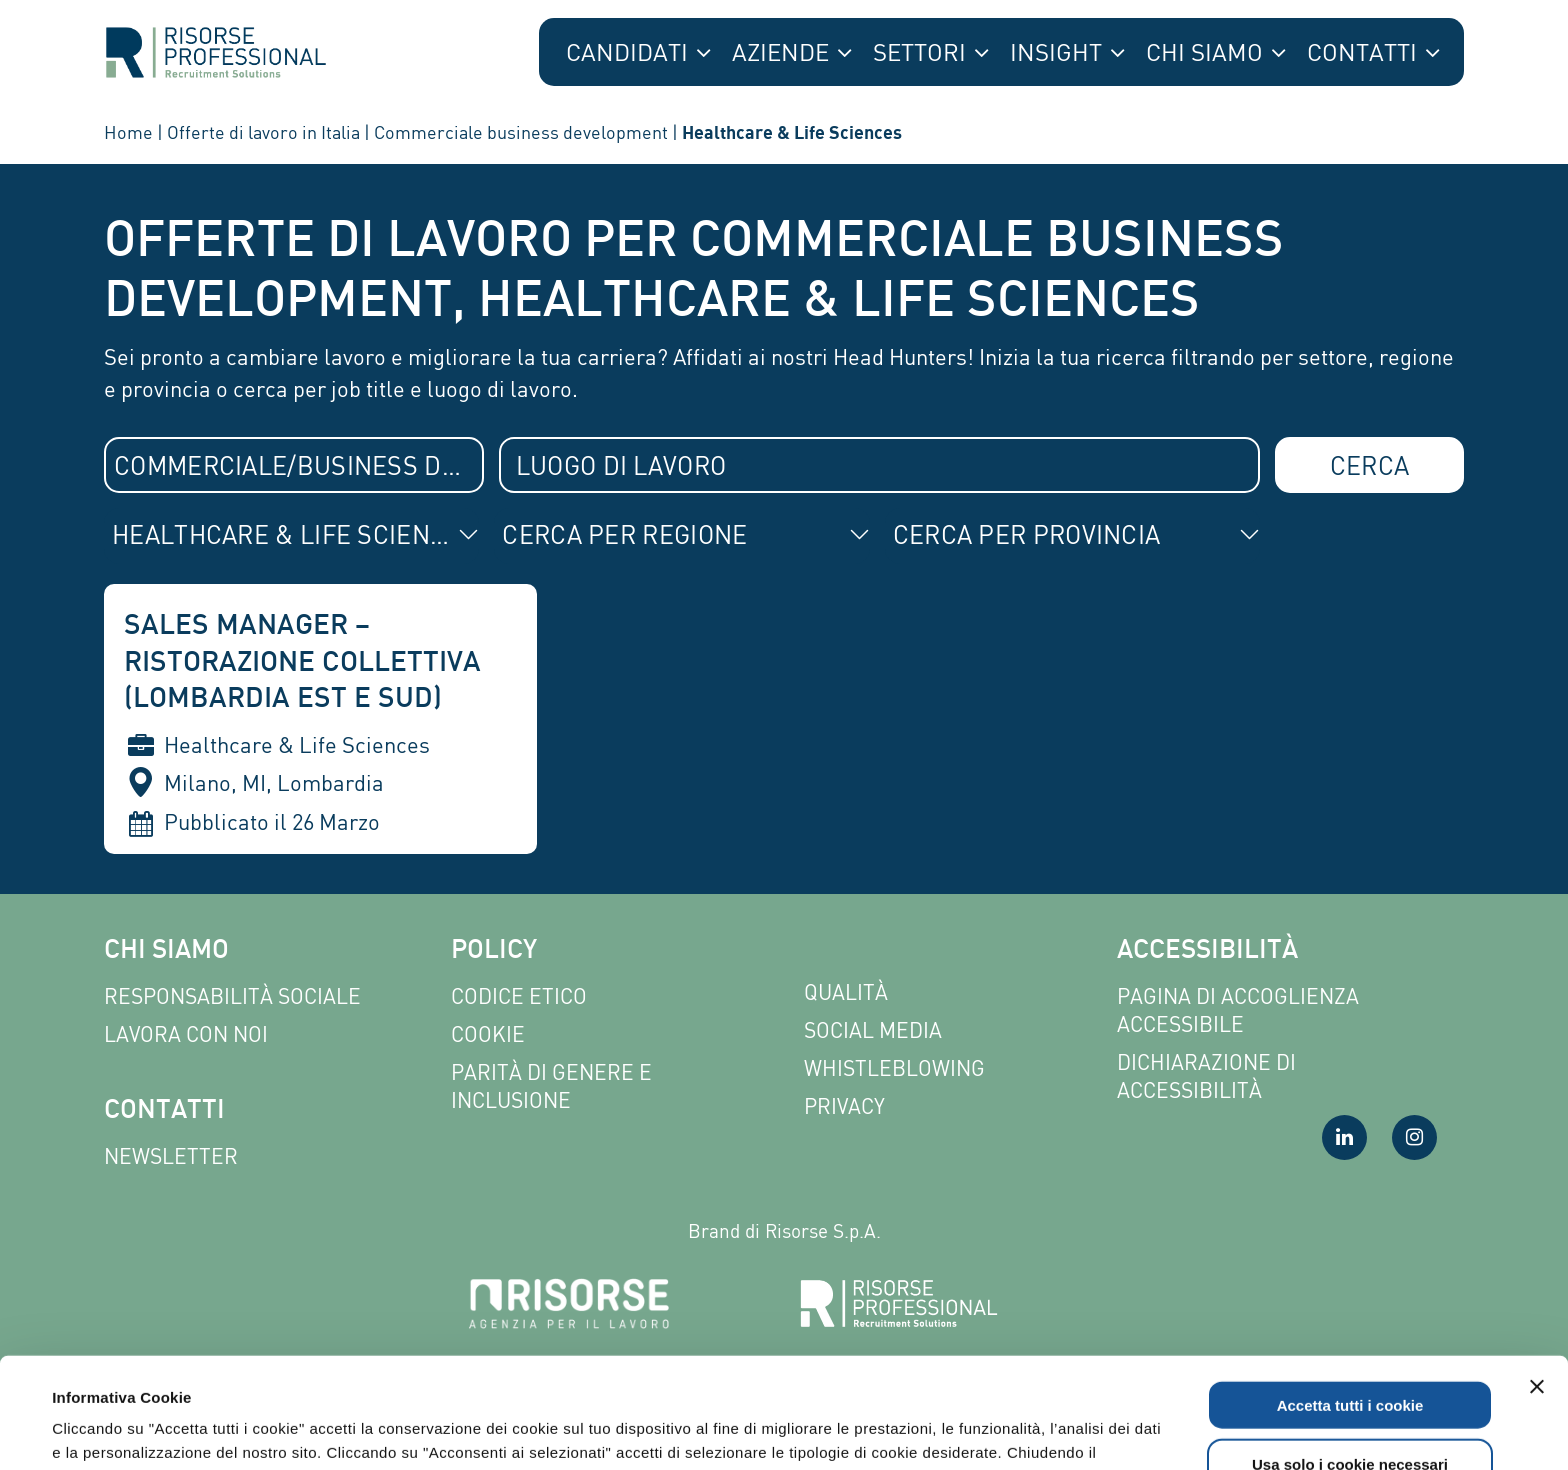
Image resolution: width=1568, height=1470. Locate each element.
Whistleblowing (894, 1068)
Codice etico (519, 996)
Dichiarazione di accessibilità (1206, 1076)
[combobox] (294, 465)
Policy (494, 951)
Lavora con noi (186, 1034)
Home (128, 132)
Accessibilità (1207, 951)
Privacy (844, 1106)
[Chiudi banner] (1537, 1276)
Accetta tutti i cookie (1350, 1294)
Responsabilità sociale (232, 996)
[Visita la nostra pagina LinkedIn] (1344, 1137)
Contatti (164, 1111)
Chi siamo (166, 951)
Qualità (846, 992)
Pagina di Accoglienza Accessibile (1238, 1010)
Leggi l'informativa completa (757, 1365)
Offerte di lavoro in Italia (263, 132)
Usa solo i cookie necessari (1350, 1353)
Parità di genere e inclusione (551, 1086)
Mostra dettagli (852, 1430)
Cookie (488, 1034)
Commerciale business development (521, 132)
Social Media (873, 1030)
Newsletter (171, 1156)
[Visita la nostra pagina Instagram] (1414, 1137)
